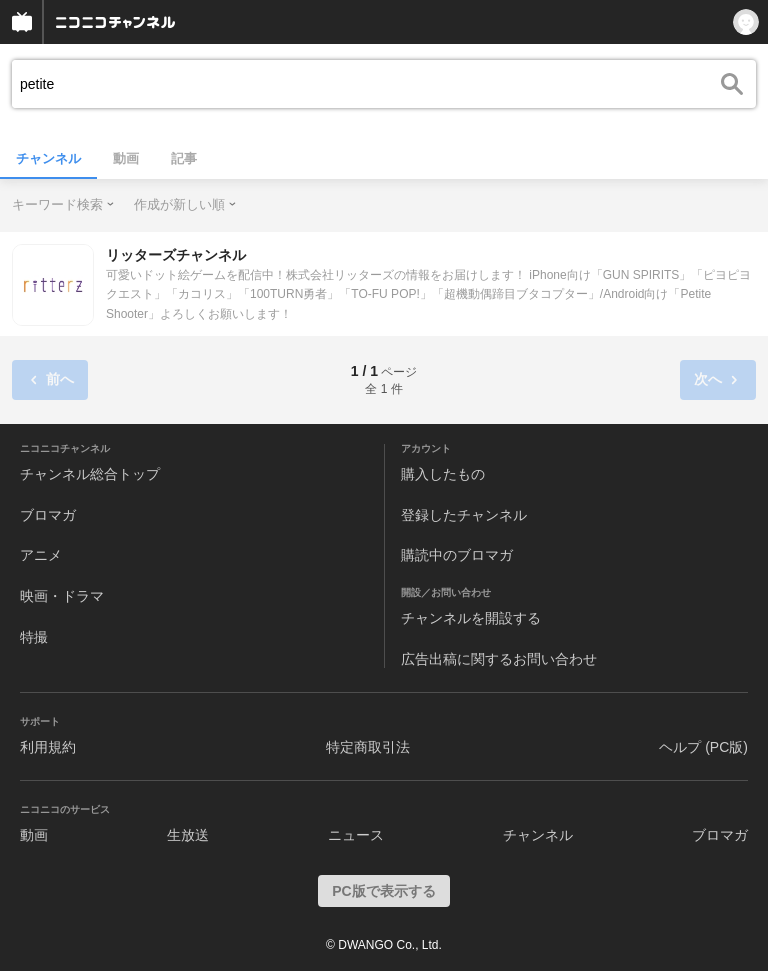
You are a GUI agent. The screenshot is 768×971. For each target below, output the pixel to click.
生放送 (188, 835)
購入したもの (443, 474)
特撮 (34, 637)
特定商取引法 (368, 747)
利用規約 (48, 747)
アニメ (41, 555)
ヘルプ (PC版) (703, 747)
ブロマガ (48, 515)
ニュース (356, 835)
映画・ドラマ (62, 596)
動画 (126, 158)
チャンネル (48, 158)
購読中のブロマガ (457, 555)
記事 (184, 158)
